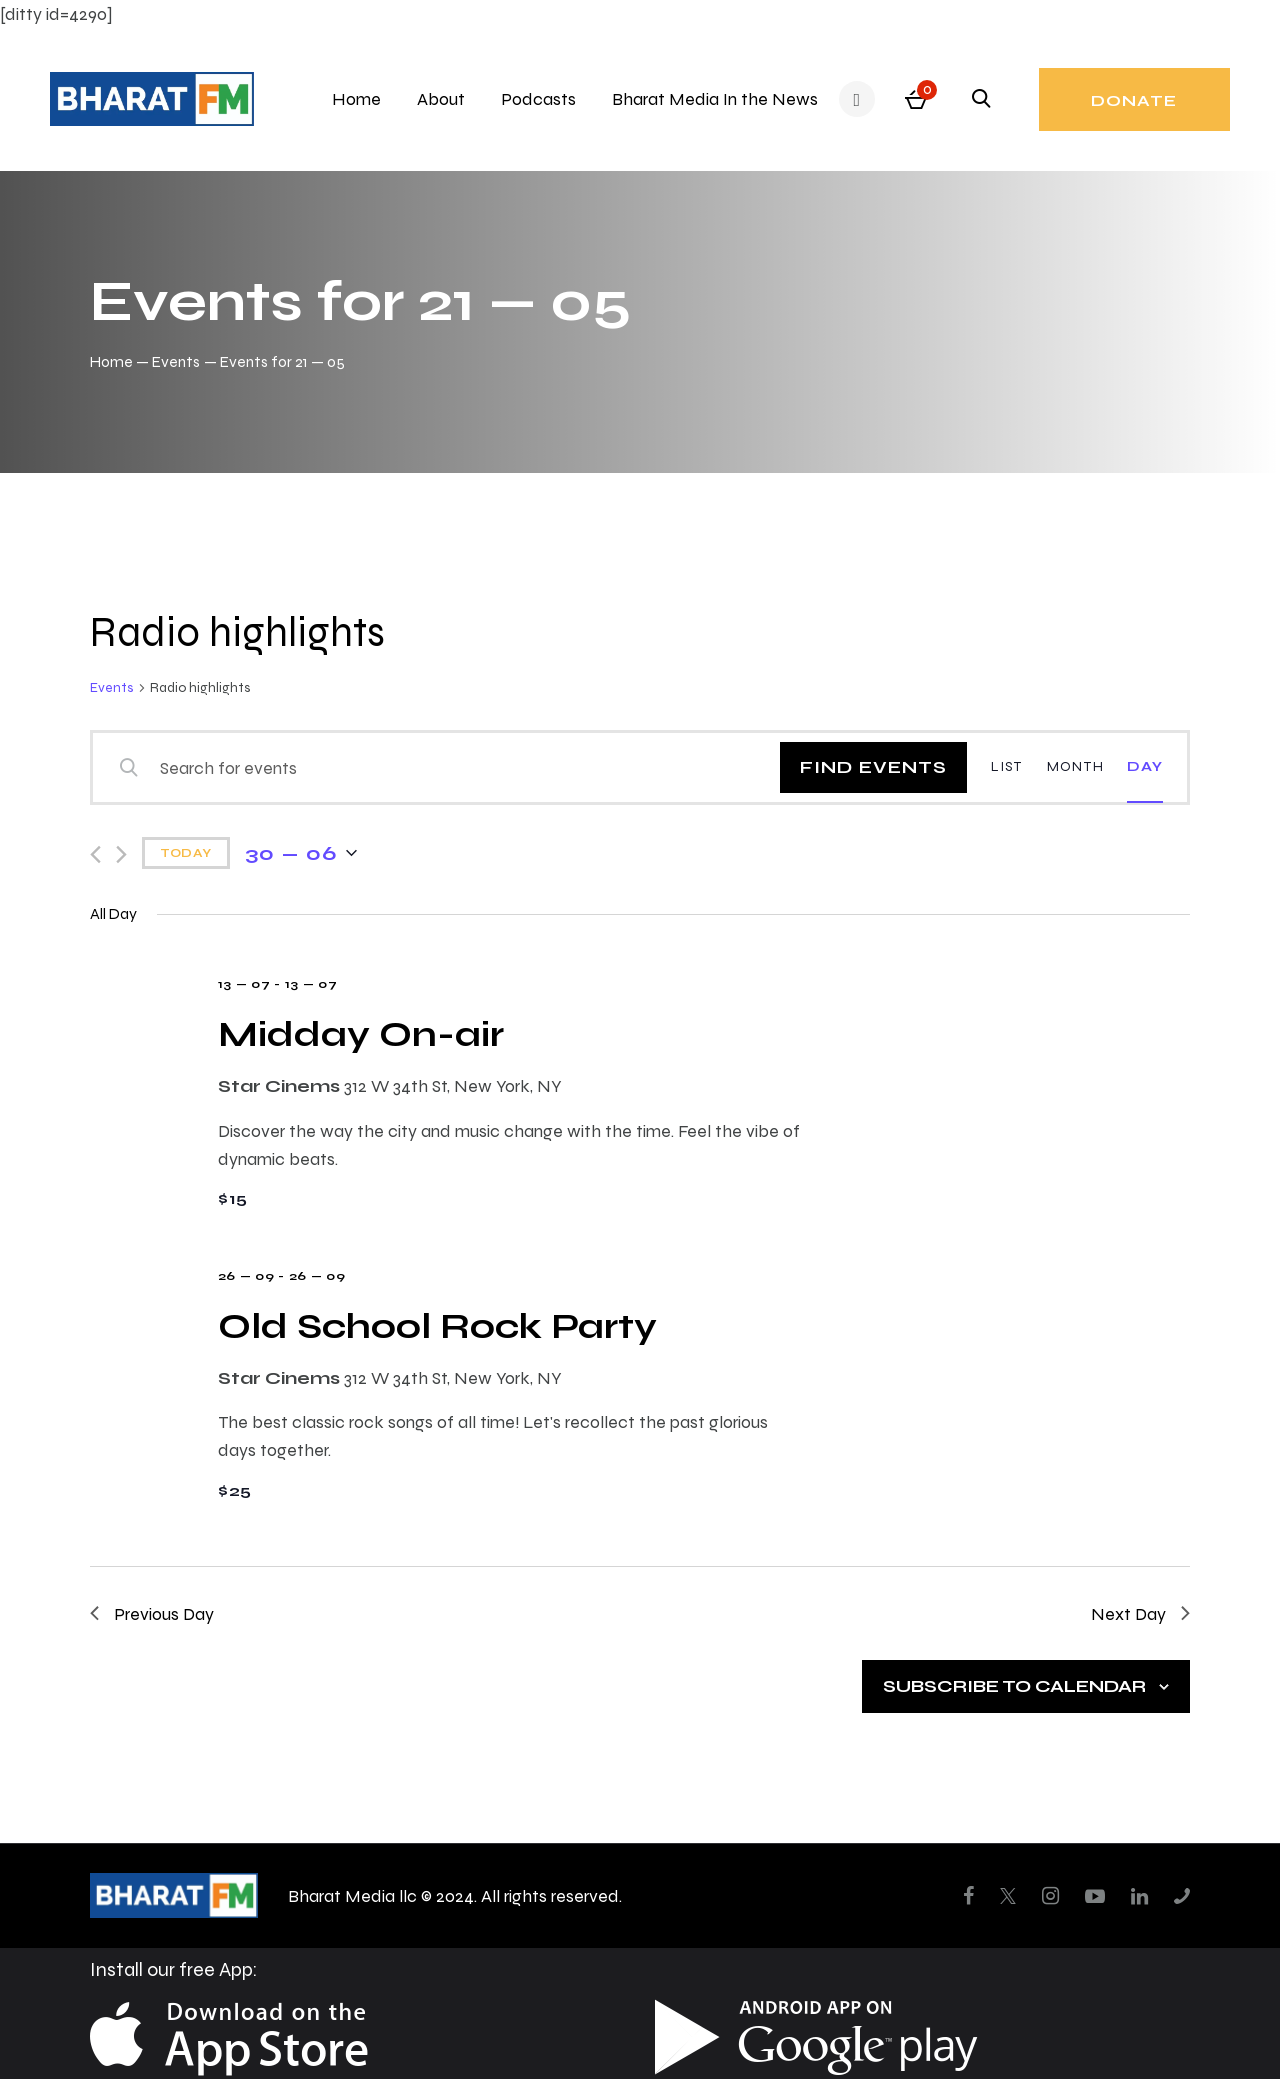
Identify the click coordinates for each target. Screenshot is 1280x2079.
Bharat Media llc (352, 1895)
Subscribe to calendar (1014, 1685)
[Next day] (121, 854)
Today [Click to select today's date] (186, 853)
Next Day (1140, 1613)
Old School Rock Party (437, 1325)
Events (176, 361)
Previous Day (152, 1613)
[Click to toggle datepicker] (301, 853)
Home (111, 361)
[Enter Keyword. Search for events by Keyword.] (450, 767)
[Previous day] (95, 854)
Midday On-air (361, 1033)
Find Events (873, 766)
